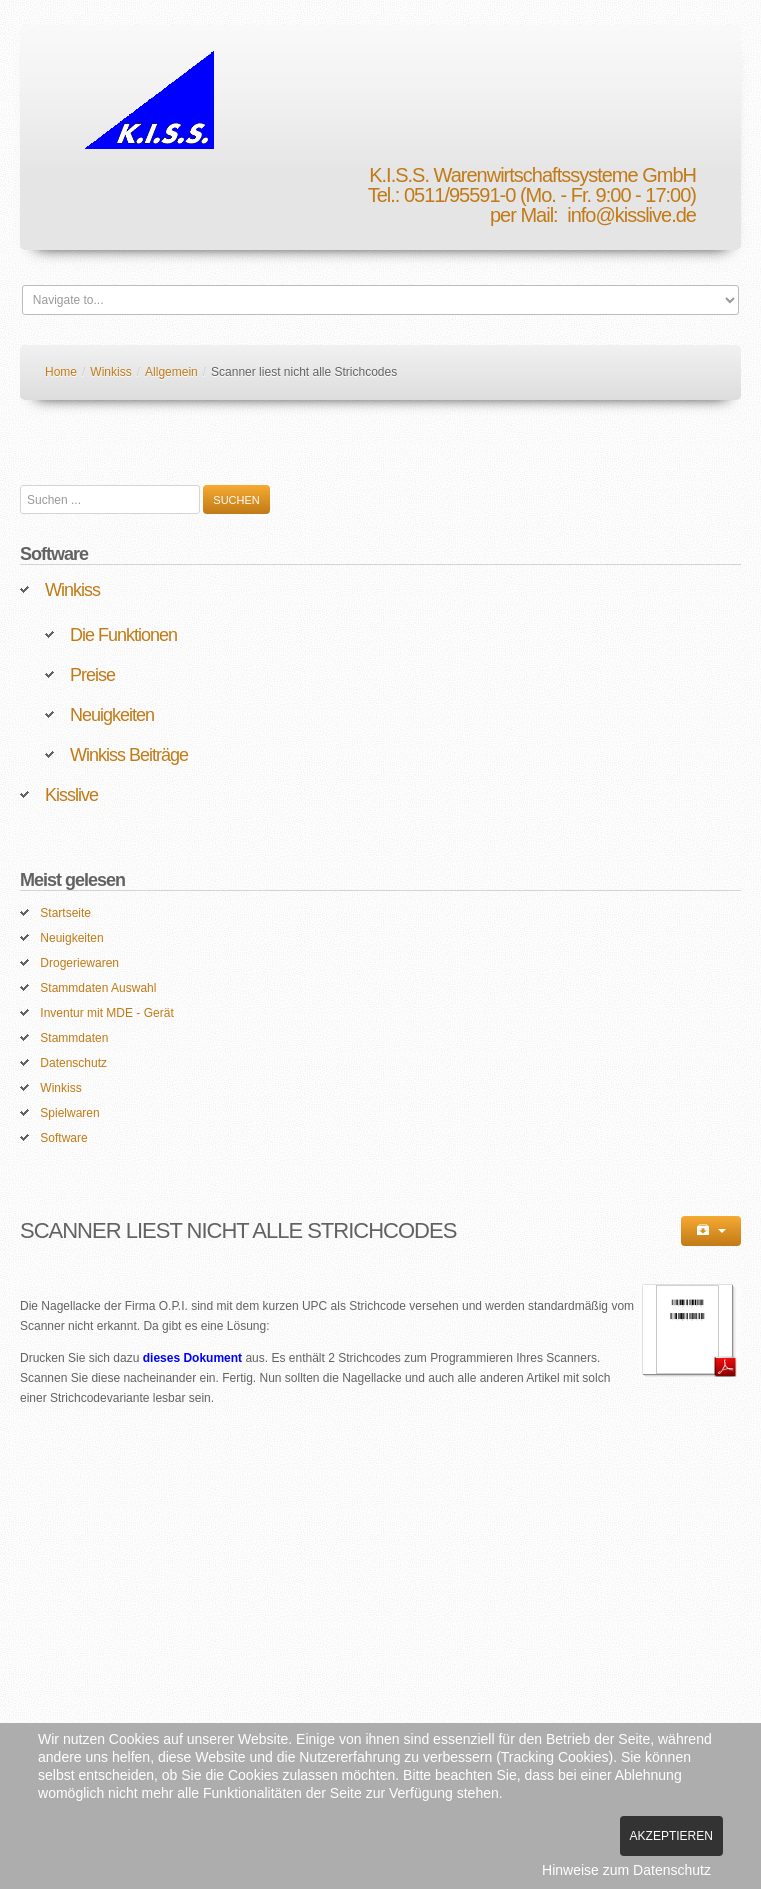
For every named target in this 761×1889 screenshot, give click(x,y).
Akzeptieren (671, 1836)
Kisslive (71, 795)
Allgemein (171, 372)
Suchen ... (20, 485)
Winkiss (110, 372)
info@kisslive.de (631, 215)
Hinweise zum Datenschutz (626, 1870)
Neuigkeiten (112, 715)
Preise (92, 675)
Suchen (236, 500)
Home (61, 372)
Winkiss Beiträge (129, 755)
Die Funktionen (123, 635)
